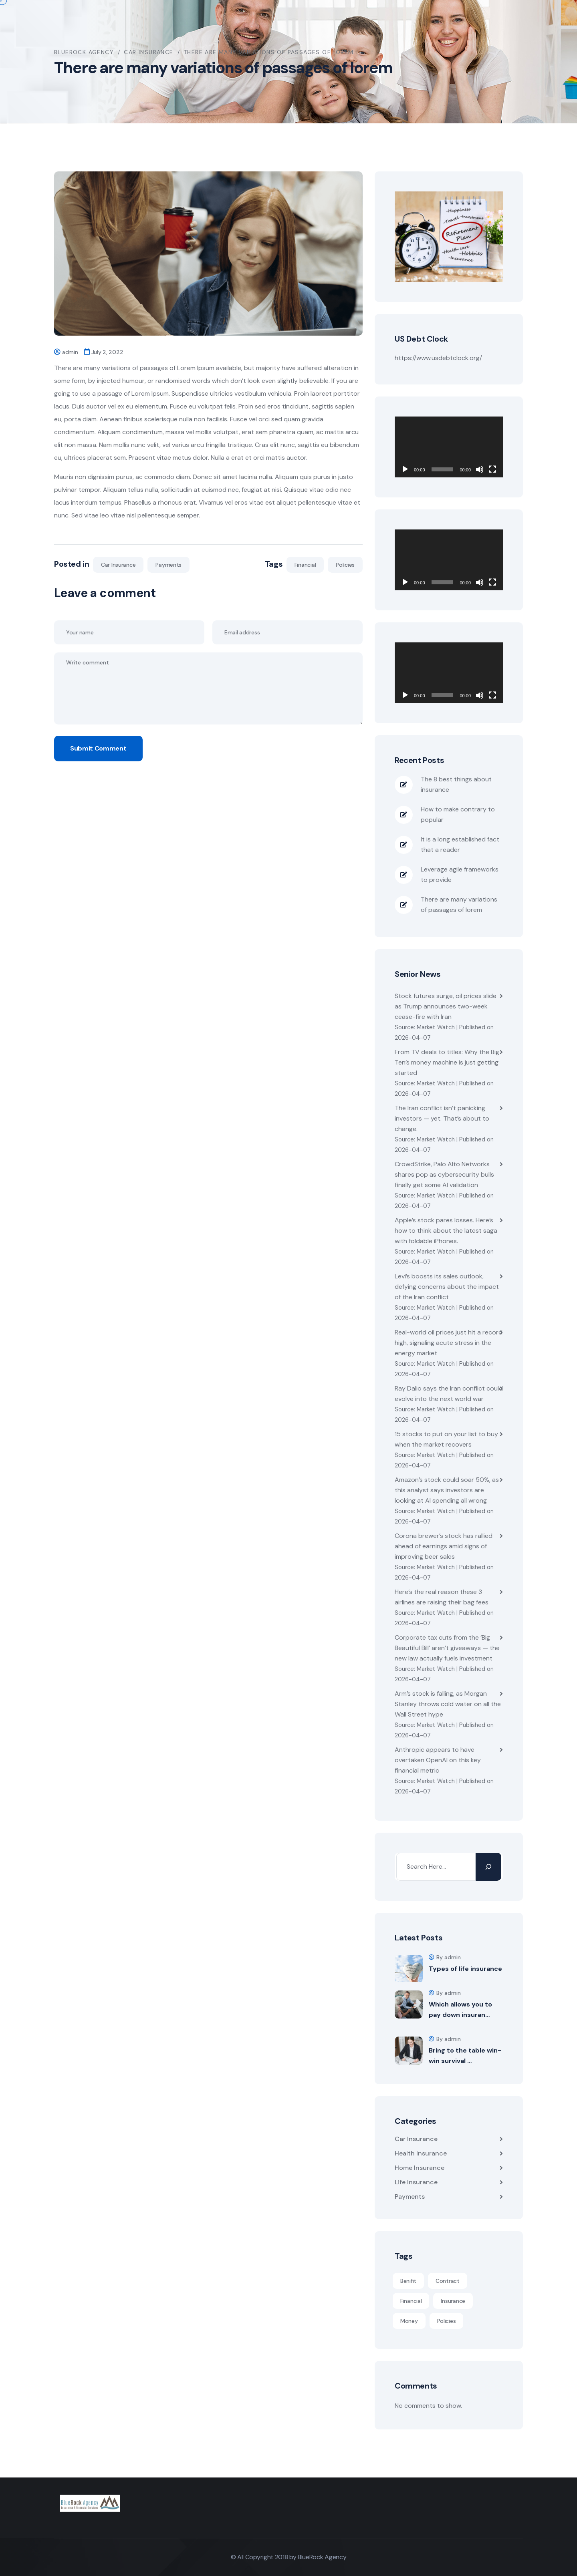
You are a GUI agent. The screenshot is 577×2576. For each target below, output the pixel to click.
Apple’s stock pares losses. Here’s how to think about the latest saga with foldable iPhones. (446, 1230)
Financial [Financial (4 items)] (411, 2300)
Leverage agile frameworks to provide (459, 874)
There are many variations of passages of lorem (459, 904)
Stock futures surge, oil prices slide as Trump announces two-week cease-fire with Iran (445, 1006)
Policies (345, 564)
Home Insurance (419, 2167)
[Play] (405, 469)
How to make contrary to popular (458, 814)
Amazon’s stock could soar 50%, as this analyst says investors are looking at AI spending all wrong (447, 1490)
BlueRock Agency (322, 2557)
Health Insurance (421, 2153)
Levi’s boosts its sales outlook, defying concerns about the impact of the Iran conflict (447, 1286)
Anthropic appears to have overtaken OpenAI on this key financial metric (438, 1760)
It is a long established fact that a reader (460, 844)
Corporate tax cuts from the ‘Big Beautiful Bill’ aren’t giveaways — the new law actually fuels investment (447, 1647)
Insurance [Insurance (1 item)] (453, 2300)
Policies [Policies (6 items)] (446, 2320)
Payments (168, 564)
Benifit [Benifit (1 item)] (408, 2280)
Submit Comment (98, 748)
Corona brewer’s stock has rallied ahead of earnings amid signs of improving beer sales (443, 1546)
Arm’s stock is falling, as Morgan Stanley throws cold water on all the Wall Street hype (448, 1704)
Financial (305, 564)
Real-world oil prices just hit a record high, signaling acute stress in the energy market (448, 1342)
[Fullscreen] (492, 469)
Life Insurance (416, 2182)
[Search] (488, 1867)
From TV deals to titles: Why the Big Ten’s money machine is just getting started (447, 1062)
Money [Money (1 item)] (409, 2320)
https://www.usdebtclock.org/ (438, 358)
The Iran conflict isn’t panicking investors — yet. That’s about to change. (442, 1118)
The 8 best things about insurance (456, 784)
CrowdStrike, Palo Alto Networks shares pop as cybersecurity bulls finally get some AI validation (444, 1174)
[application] (449, 447)
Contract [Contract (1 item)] (448, 2280)
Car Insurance (118, 564)
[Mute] (480, 469)
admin (70, 352)
